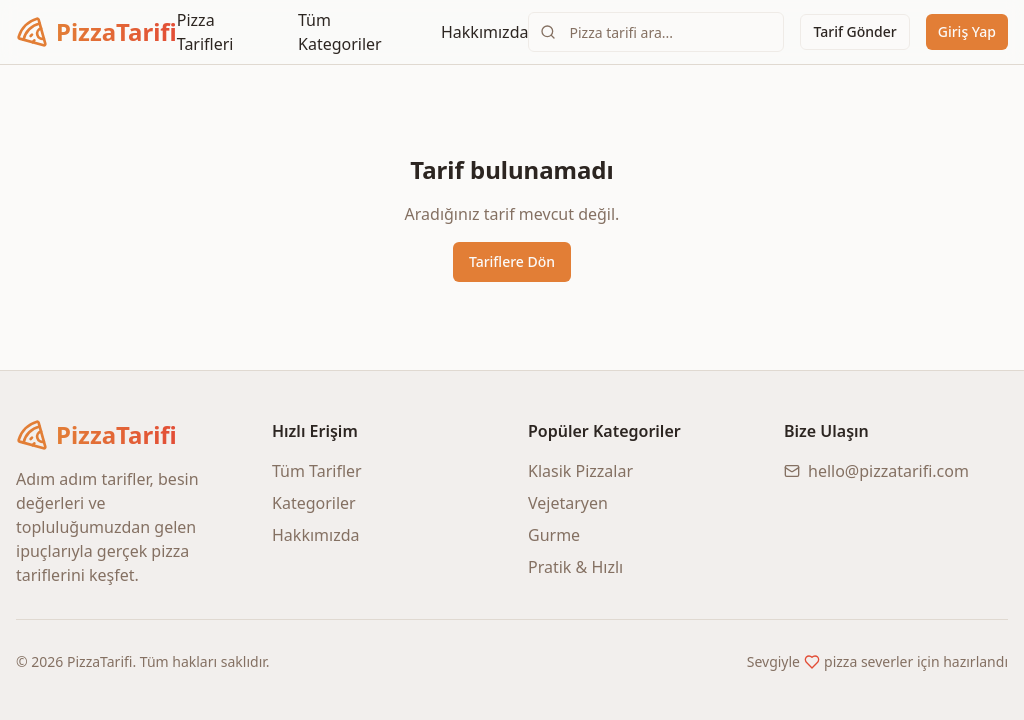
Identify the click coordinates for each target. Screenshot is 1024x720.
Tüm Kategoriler (340, 32)
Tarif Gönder (854, 31)
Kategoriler (314, 503)
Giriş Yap (967, 31)
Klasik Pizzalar (580, 471)
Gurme (554, 535)
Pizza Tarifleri (205, 32)
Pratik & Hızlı (575, 567)
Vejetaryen (568, 503)
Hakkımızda (484, 32)
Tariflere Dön (512, 261)
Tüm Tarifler (317, 471)
